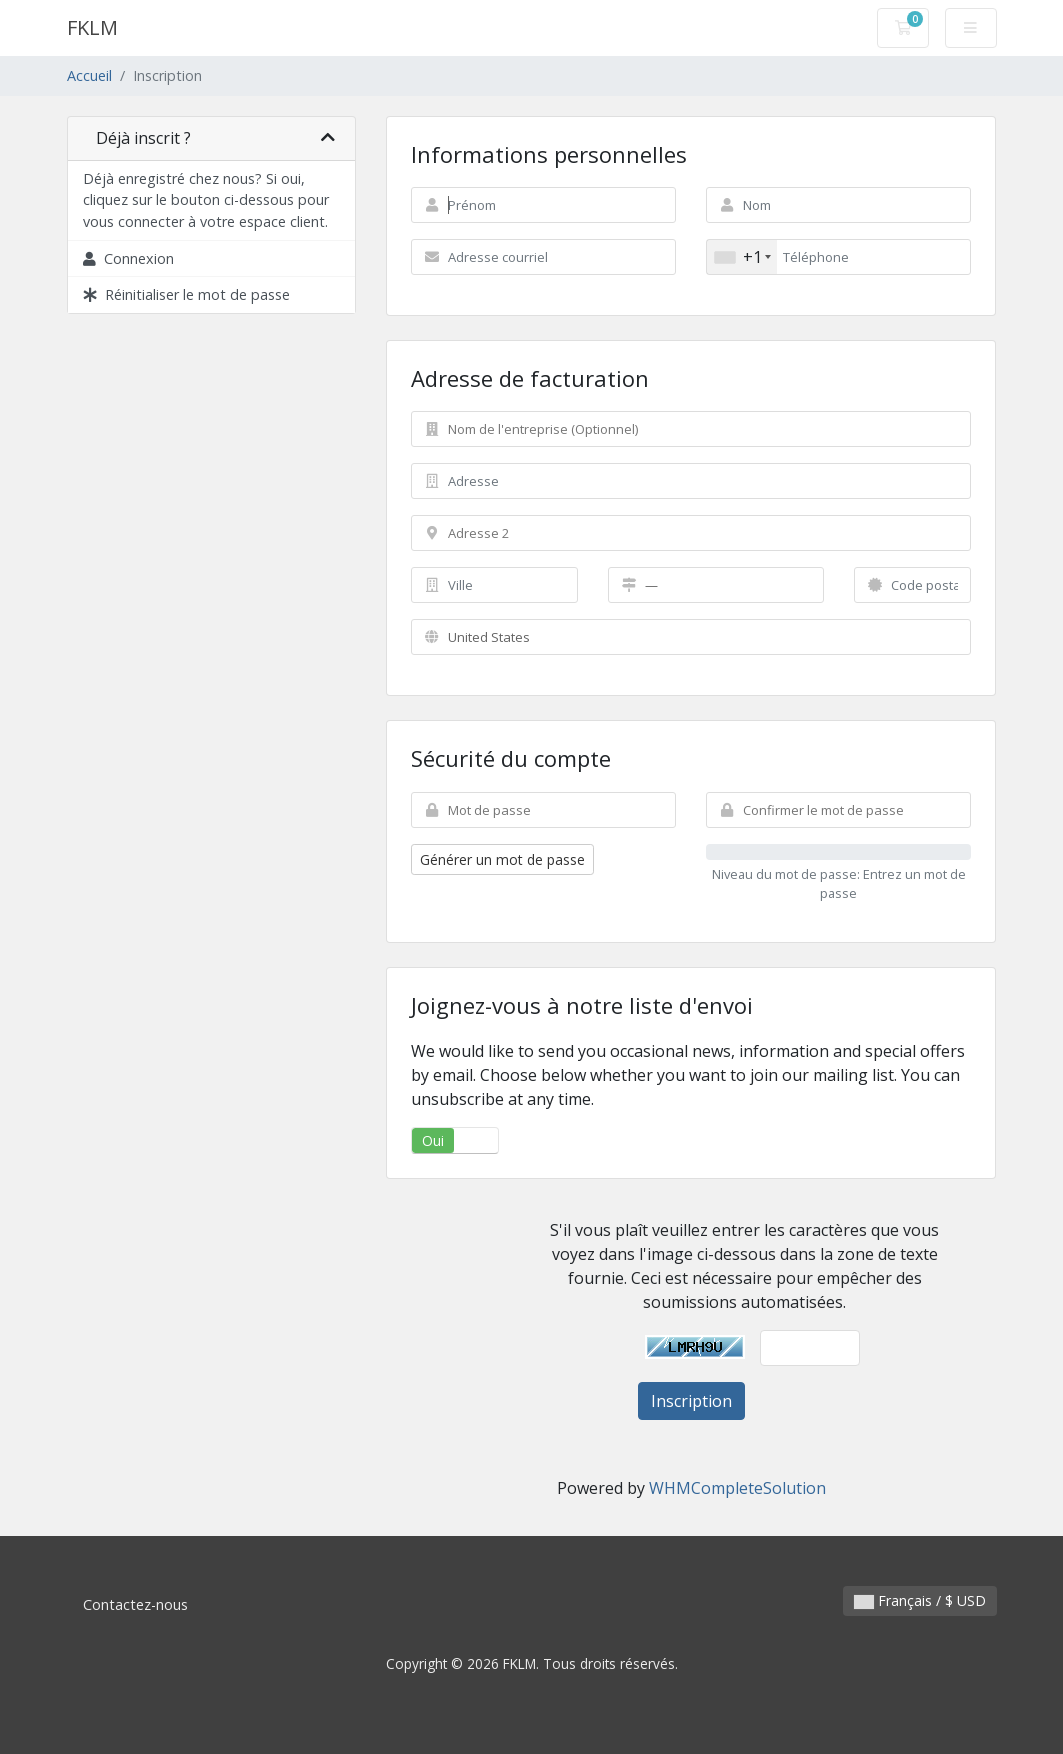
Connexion (128, 258)
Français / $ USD (920, 1600)
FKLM (92, 27)
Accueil (89, 75)
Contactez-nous (135, 1604)
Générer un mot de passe (502, 859)
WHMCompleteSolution (737, 1488)
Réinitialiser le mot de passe (186, 294)
